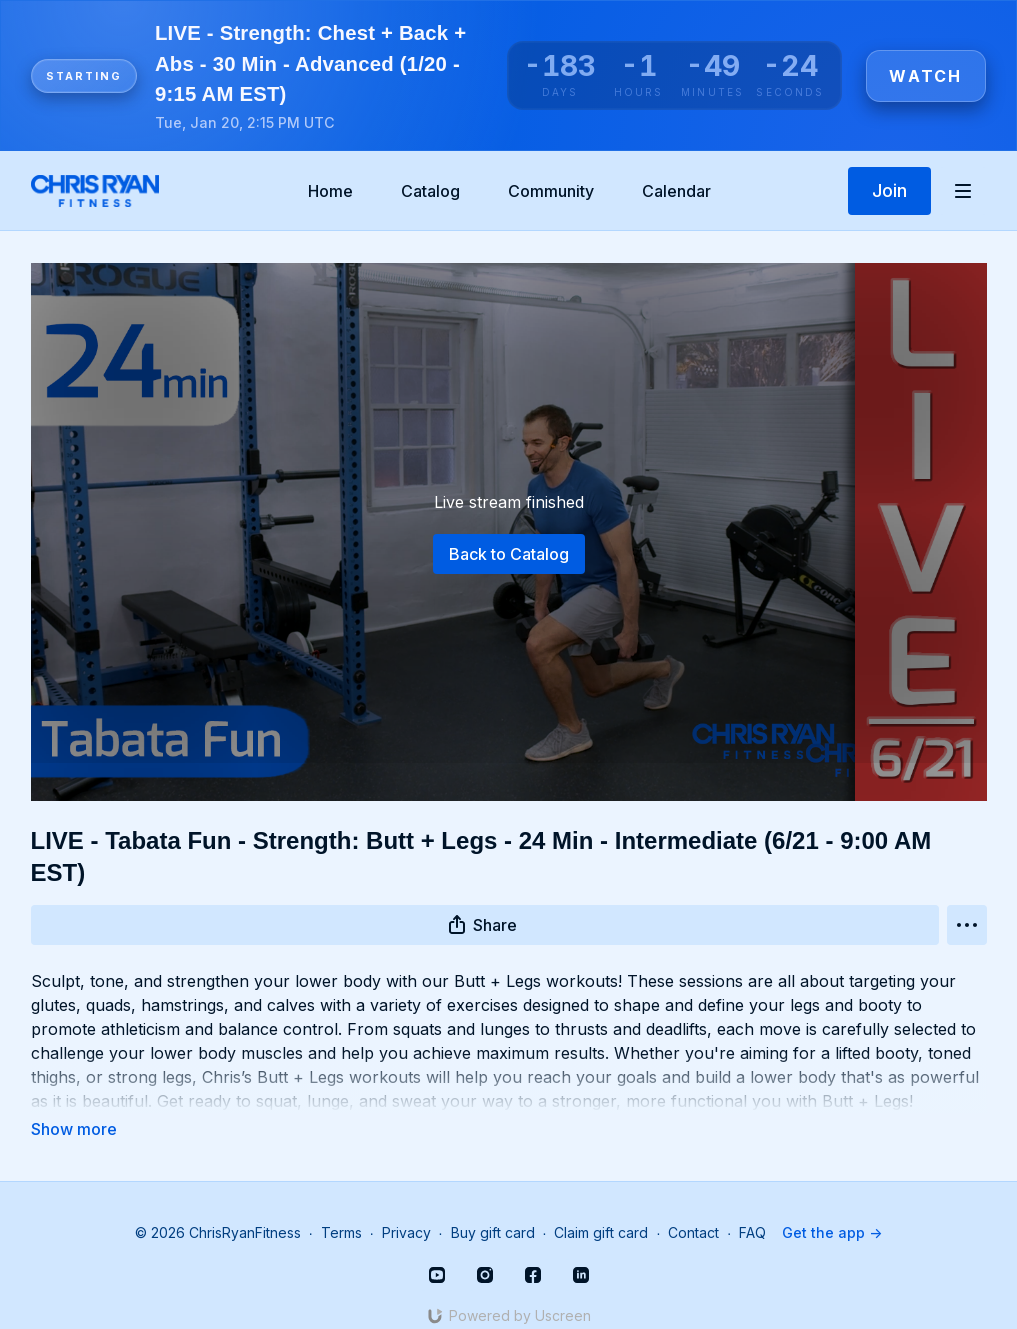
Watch (925, 76)
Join (889, 190)
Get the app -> (832, 1204)
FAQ (752, 1204)
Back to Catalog (509, 554)
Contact (693, 1204)
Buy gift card (493, 1204)
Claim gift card (601, 1204)
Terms (341, 1204)
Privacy (406, 1204)
